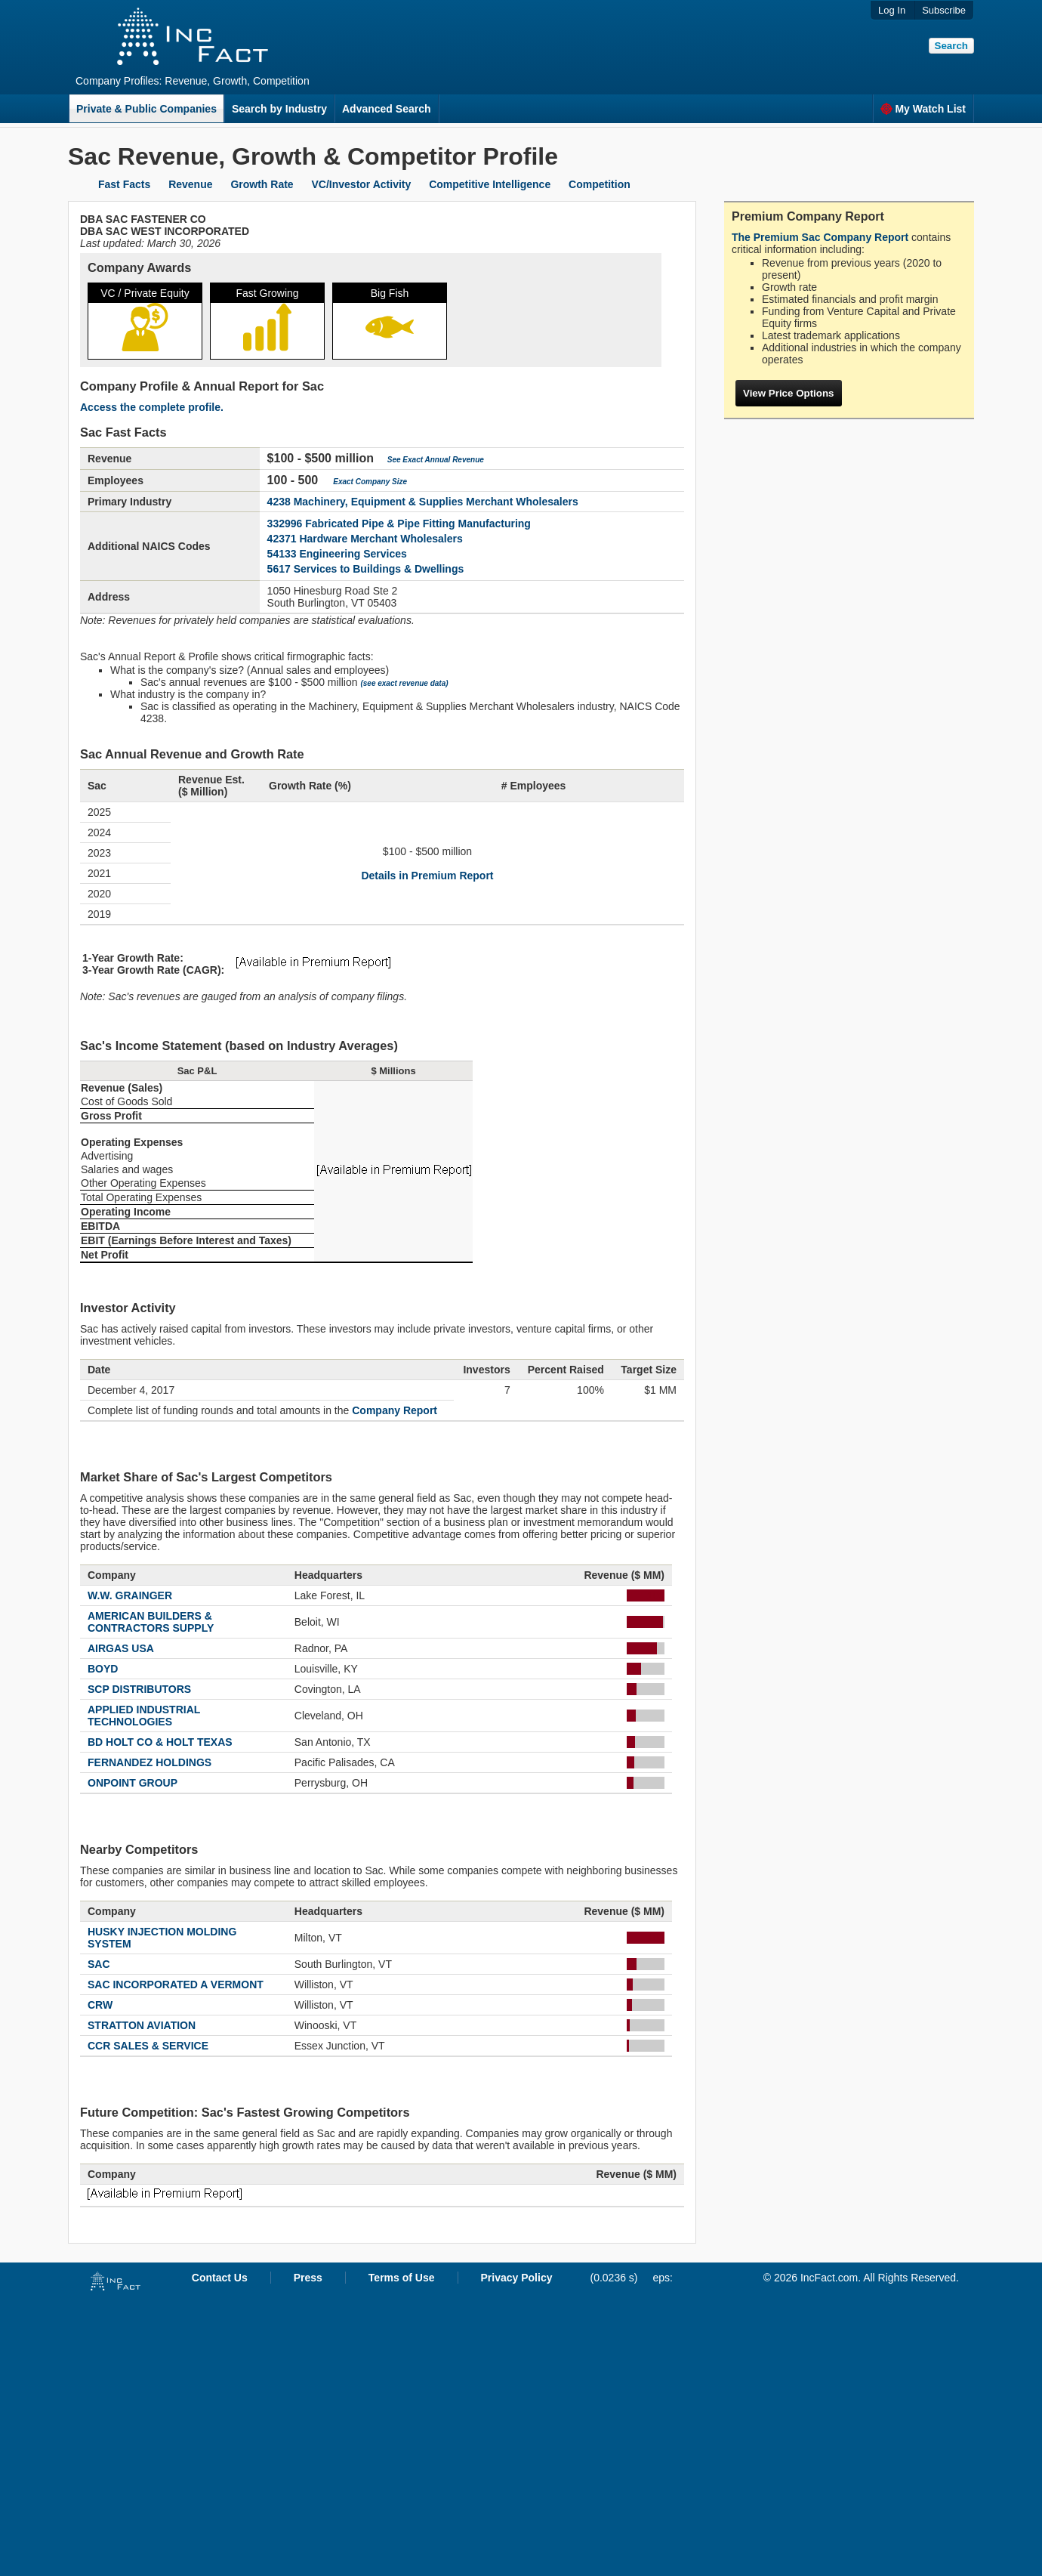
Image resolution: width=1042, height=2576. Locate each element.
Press (308, 2278)
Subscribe (944, 10)
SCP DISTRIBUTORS (139, 1689)
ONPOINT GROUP (132, 1783)
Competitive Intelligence (489, 184)
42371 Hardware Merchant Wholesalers (365, 539)
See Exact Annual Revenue (435, 460)
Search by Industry (279, 109)
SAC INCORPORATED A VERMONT (176, 1984)
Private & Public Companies (146, 109)
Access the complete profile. (152, 407)
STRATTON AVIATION (142, 2025)
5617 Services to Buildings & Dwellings (365, 569)
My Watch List (923, 109)
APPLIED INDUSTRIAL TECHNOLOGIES (144, 1715)
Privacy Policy (517, 2278)
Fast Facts (124, 184)
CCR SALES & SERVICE (148, 2046)
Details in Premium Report (427, 875)
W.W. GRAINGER (130, 1595)
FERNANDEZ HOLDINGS (149, 1762)
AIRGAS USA (121, 1648)
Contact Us (220, 2278)
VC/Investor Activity (362, 184)
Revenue (190, 184)
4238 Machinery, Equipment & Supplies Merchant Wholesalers (422, 502)
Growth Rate (261, 184)
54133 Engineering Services (337, 554)
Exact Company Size (370, 481)
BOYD (103, 1669)
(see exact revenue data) (404, 683)
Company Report (394, 1410)
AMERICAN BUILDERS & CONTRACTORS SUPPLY (151, 1622)
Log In (891, 10)
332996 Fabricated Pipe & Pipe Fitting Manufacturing (399, 523)
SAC (99, 1964)
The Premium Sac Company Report (820, 237)
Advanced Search (386, 109)
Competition (599, 184)
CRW (100, 2005)
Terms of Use (401, 2278)
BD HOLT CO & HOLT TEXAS (160, 1742)
